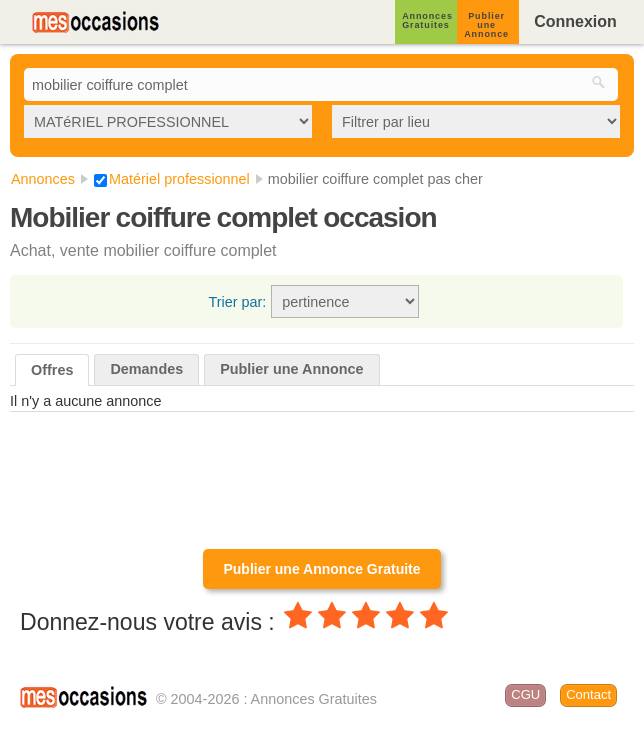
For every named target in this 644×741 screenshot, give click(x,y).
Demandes (146, 369)
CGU (525, 694)
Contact (588, 694)
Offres (52, 370)
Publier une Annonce (486, 25)
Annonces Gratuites (427, 20)
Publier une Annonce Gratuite (321, 569)
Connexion (575, 21)
